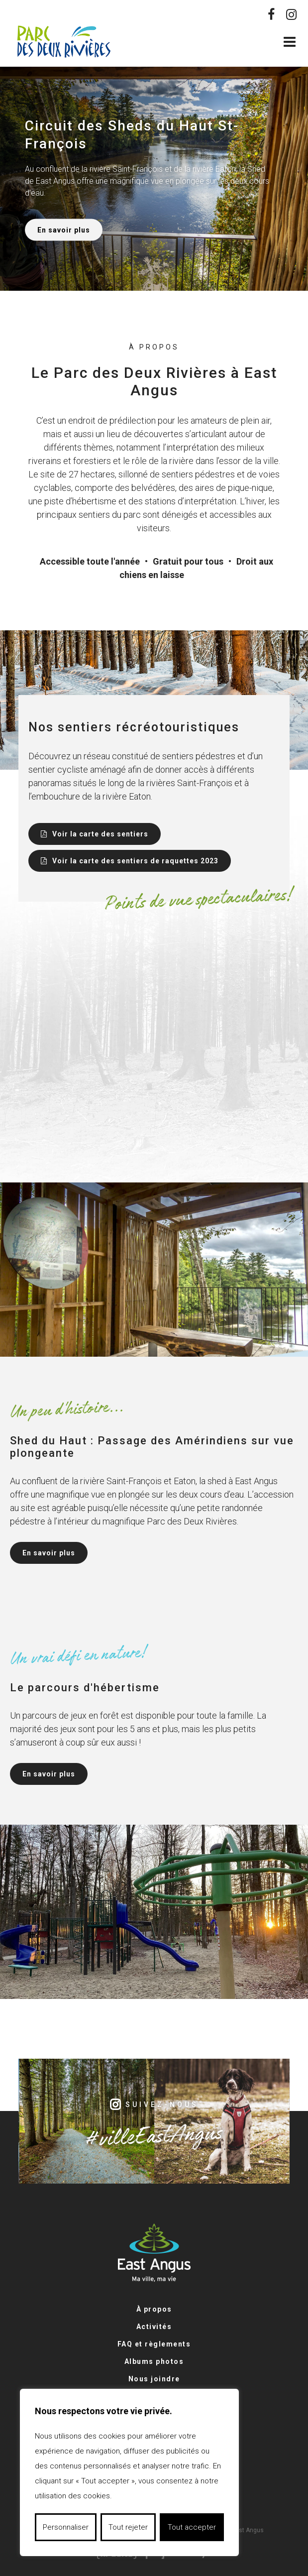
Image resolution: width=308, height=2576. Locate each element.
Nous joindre (154, 2379)
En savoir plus (63, 230)
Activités (154, 2327)
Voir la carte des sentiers (99, 834)
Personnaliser (66, 2527)
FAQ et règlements (154, 2344)
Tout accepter (192, 2527)
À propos (154, 2309)
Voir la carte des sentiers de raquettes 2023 (134, 861)
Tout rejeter (128, 2527)
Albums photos (154, 2361)
